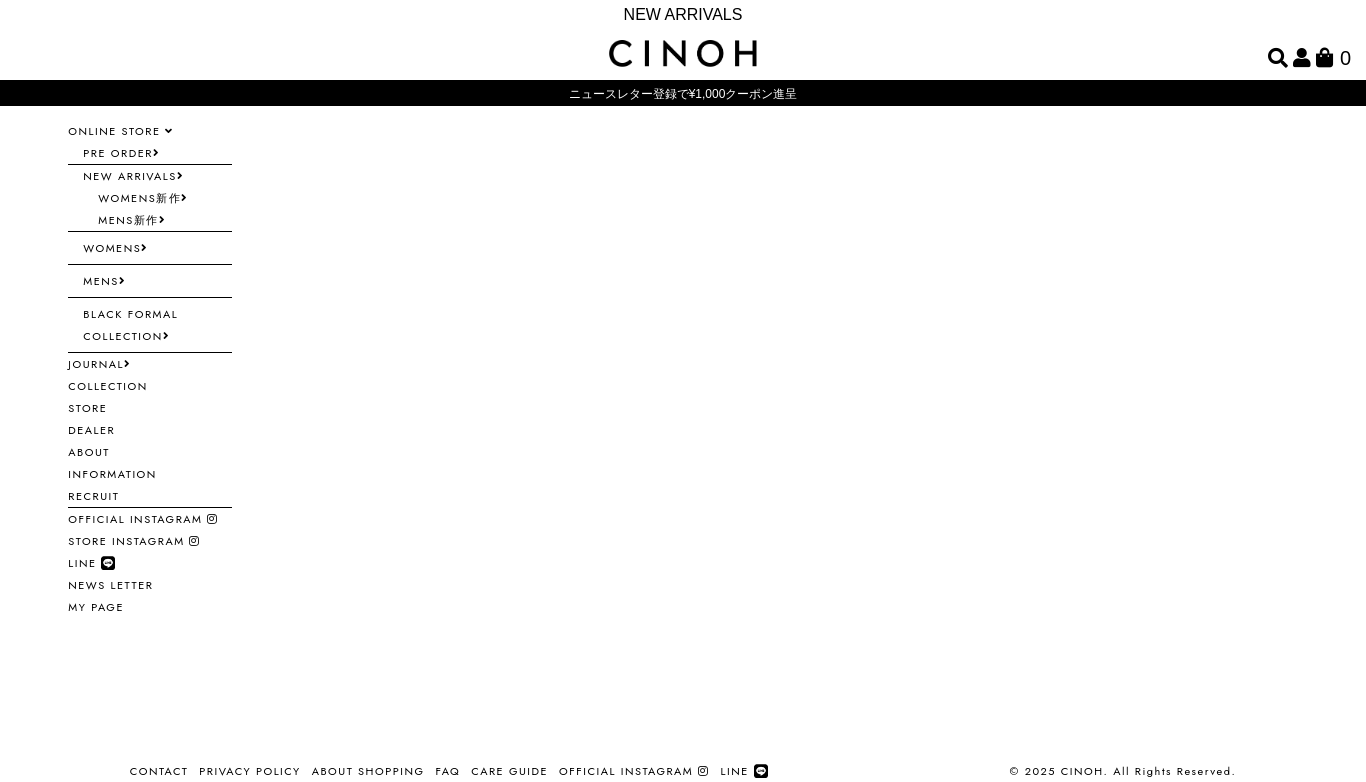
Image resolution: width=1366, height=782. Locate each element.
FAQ (447, 771)
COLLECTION (107, 386)
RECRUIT (93, 496)
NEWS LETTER (110, 585)
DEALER (91, 430)
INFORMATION (112, 474)
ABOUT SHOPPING (368, 771)
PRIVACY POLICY (249, 771)
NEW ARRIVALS (683, 14)
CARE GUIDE (509, 771)
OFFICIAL (143, 519)
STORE (87, 408)
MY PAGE (96, 607)
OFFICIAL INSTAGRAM (634, 771)
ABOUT (89, 452)
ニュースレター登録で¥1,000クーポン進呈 (683, 94)
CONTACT (159, 771)
